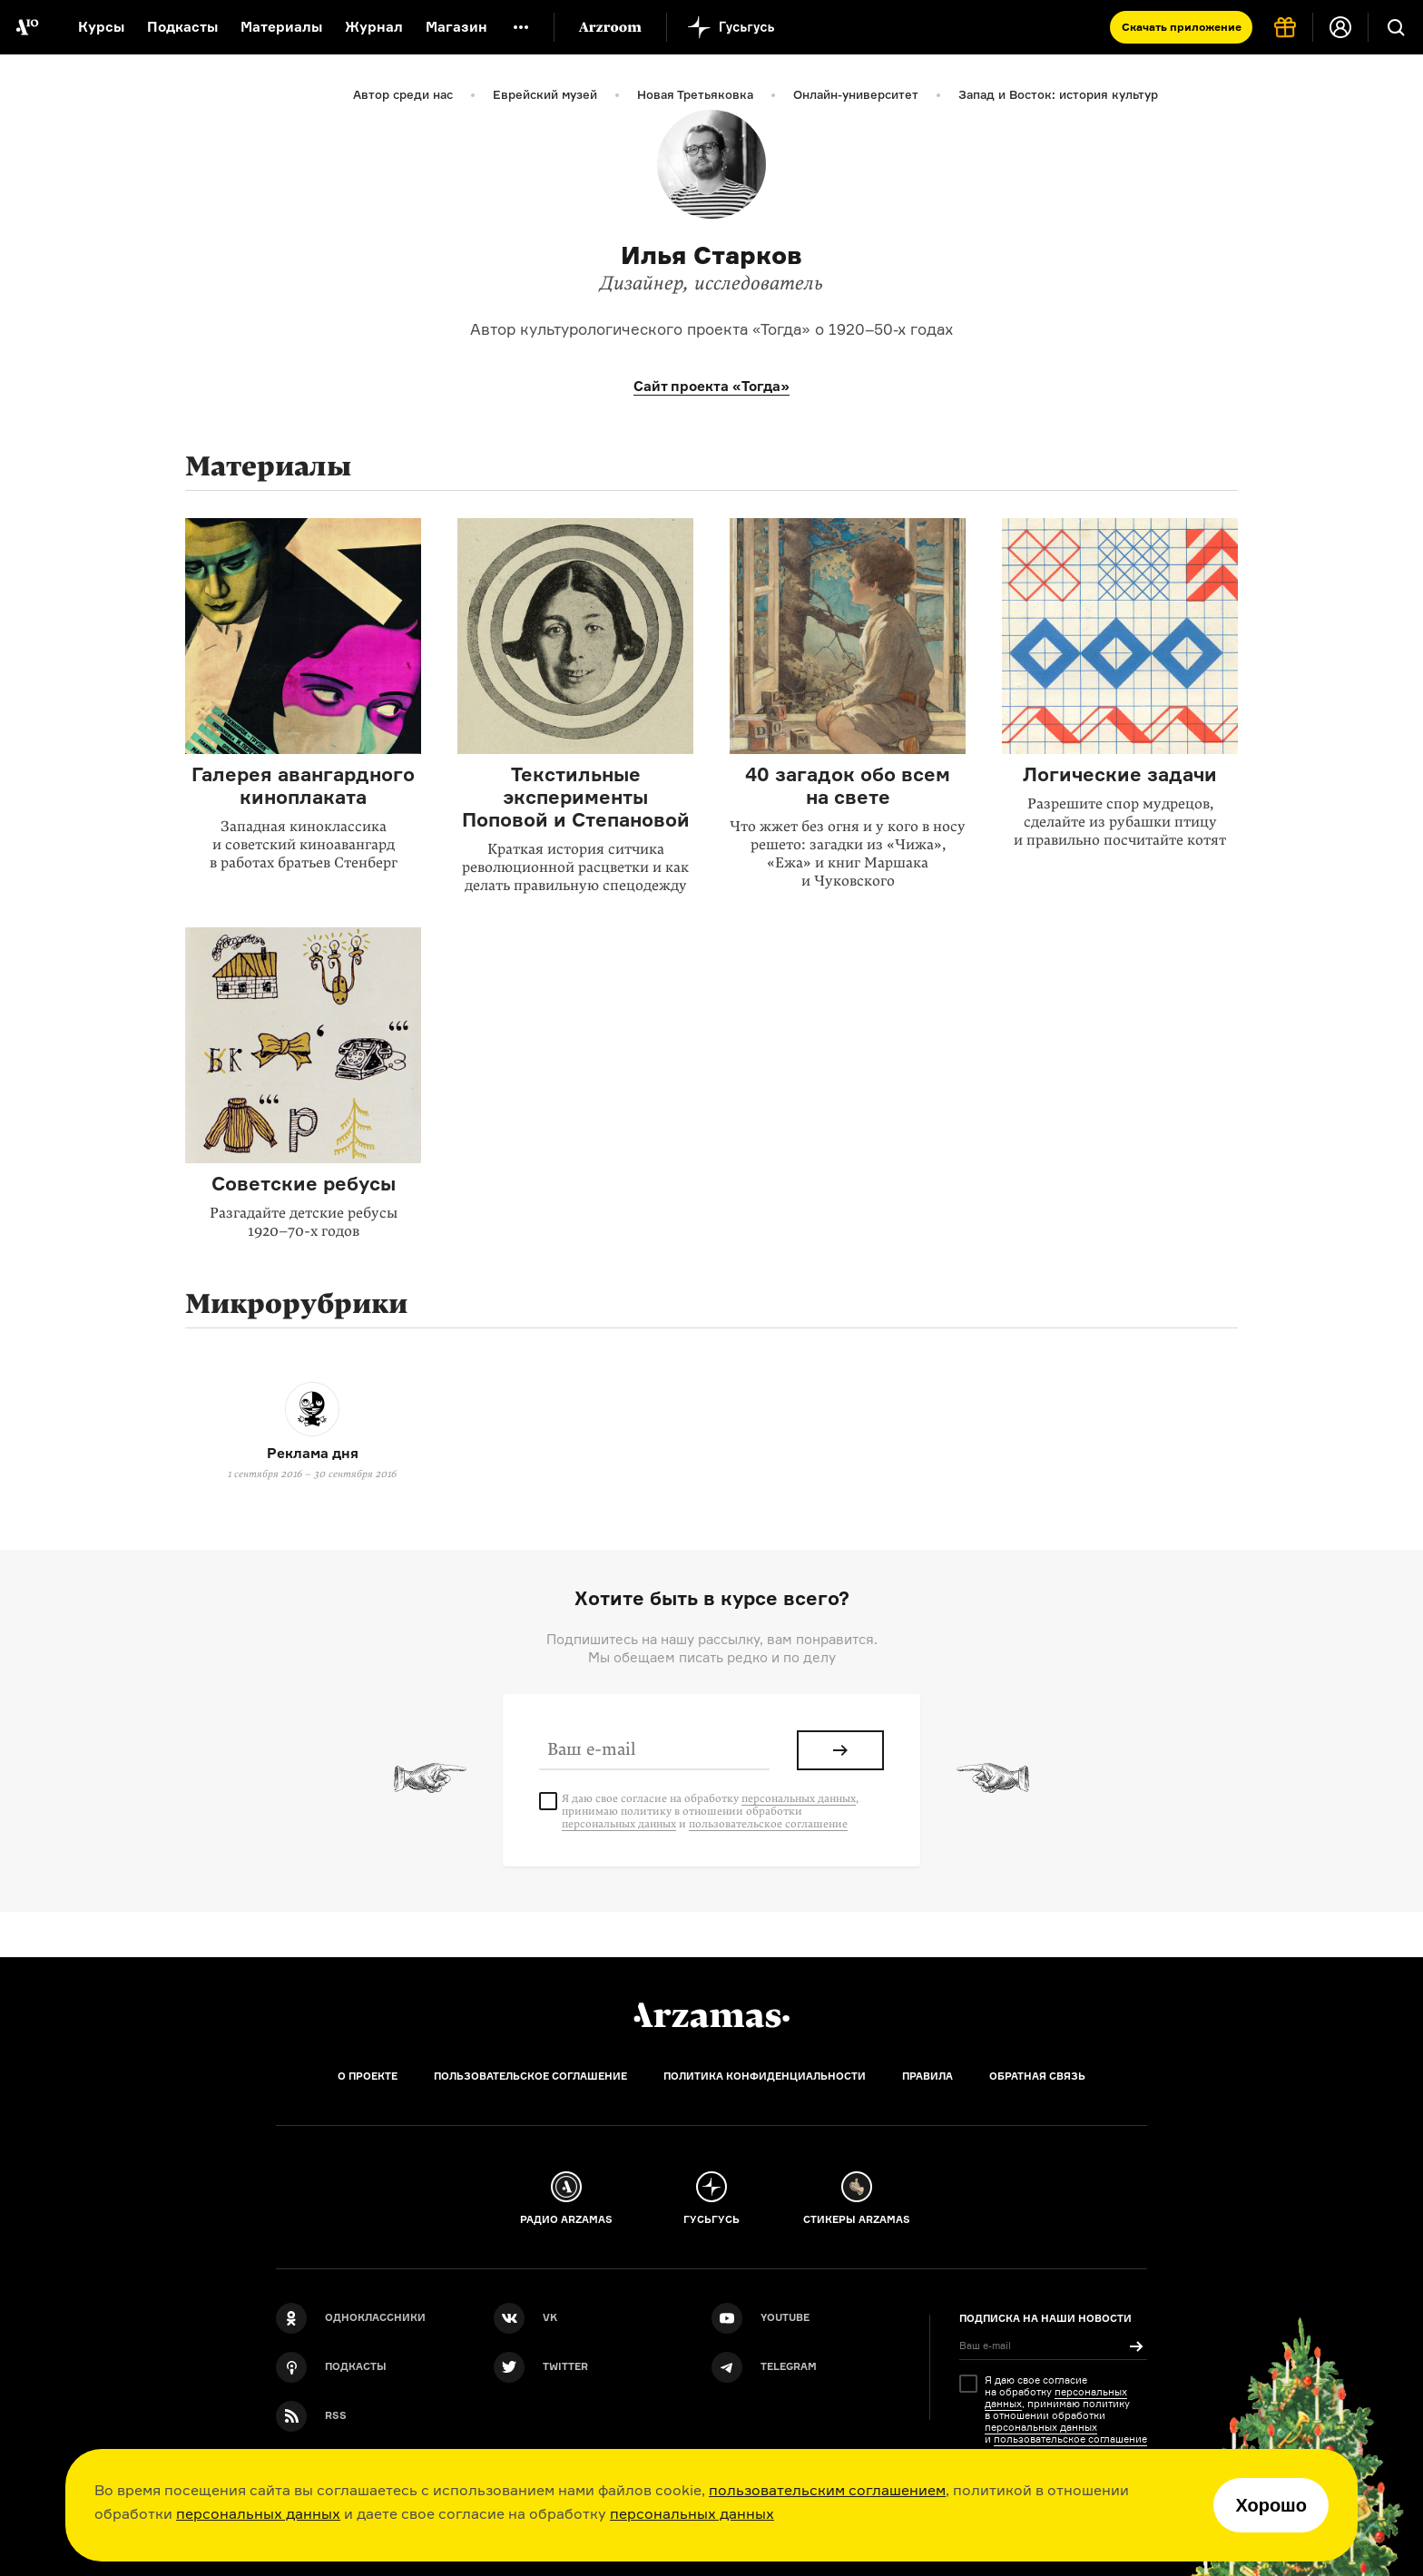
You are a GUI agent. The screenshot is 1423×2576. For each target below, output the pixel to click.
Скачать (1181, 27)
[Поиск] (1396, 27)
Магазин (456, 26)
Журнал (374, 26)
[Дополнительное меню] (521, 27)
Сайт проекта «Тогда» (711, 386)
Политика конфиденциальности (764, 2076)
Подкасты (182, 26)
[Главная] (711, 2015)
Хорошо (1271, 2505)
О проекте (367, 2076)
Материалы (281, 26)
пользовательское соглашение (768, 1823)
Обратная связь (1037, 2076)
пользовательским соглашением (827, 2490)
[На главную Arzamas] (27, 27)
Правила (927, 2076)
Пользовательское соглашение (530, 2076)
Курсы (101, 26)
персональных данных (258, 2513)
